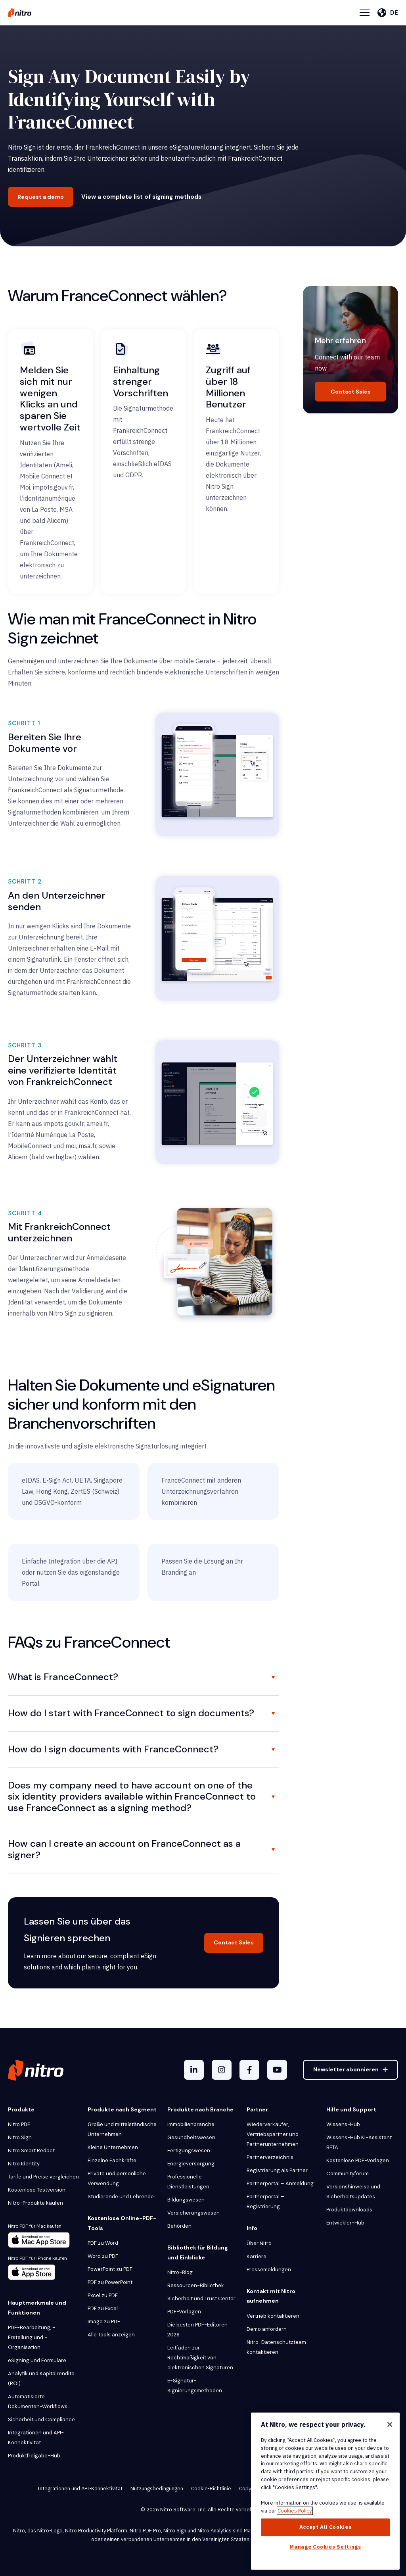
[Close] (389, 2424)
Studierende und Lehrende (121, 2196)
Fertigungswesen (188, 2150)
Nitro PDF (19, 2124)
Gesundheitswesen (191, 2137)
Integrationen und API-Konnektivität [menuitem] (80, 2488)
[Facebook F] (249, 2070)
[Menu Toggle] (365, 13)
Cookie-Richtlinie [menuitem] (211, 2488)
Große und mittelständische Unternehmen (122, 2129)
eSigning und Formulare (37, 2360)
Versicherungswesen (193, 2212)
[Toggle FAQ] (273, 1677)
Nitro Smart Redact (31, 2150)
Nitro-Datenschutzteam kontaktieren (276, 2347)
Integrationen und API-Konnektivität (36, 2437)
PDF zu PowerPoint (110, 2282)
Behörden (179, 2226)
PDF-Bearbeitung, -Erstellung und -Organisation (31, 2337)
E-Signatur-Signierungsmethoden (194, 2385)
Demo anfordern (267, 2329)
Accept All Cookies (325, 2527)
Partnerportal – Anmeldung (280, 2183)
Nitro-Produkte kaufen (35, 2202)
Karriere (256, 2256)
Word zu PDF (103, 2256)
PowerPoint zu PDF (110, 2269)
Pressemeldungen (269, 2269)
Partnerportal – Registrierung (265, 2201)
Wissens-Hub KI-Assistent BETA (359, 2142)
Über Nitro (259, 2243)
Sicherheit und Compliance (41, 2419)
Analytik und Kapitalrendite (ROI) (41, 2378)
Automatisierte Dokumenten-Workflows (37, 2401)
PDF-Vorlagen (184, 2311)
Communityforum (347, 2173)
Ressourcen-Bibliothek (195, 2285)
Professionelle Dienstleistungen (188, 2181)
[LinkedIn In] (194, 2070)
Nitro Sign (20, 2137)
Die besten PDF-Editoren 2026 (197, 2329)
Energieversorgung (190, 2163)
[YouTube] (277, 2070)
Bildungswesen (186, 2199)
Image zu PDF (104, 2321)
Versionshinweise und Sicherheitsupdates (353, 2191)
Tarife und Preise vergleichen (43, 2176)
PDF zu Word (103, 2243)
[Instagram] (222, 2070)
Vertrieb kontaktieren (273, 2316)
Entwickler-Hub (345, 2222)
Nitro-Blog (180, 2272)
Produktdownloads (349, 2209)
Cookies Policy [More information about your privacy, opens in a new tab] (295, 2510)
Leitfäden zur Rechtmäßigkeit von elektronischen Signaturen (200, 2357)
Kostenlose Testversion (36, 2189)
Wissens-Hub (343, 2124)
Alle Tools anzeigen (111, 2334)
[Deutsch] (387, 12)
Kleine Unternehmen (113, 2147)
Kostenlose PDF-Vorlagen (357, 2160)
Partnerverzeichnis (270, 2157)
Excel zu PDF (103, 2295)
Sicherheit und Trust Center (201, 2298)
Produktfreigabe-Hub (34, 2455)
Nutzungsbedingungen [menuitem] (156, 2488)
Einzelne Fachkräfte (112, 2160)
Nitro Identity (24, 2163)
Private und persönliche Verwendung (117, 2178)
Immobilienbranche (190, 2124)
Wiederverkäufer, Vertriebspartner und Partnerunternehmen (273, 2134)
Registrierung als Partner (277, 2170)
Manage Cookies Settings (325, 2546)
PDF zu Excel (103, 2308)
